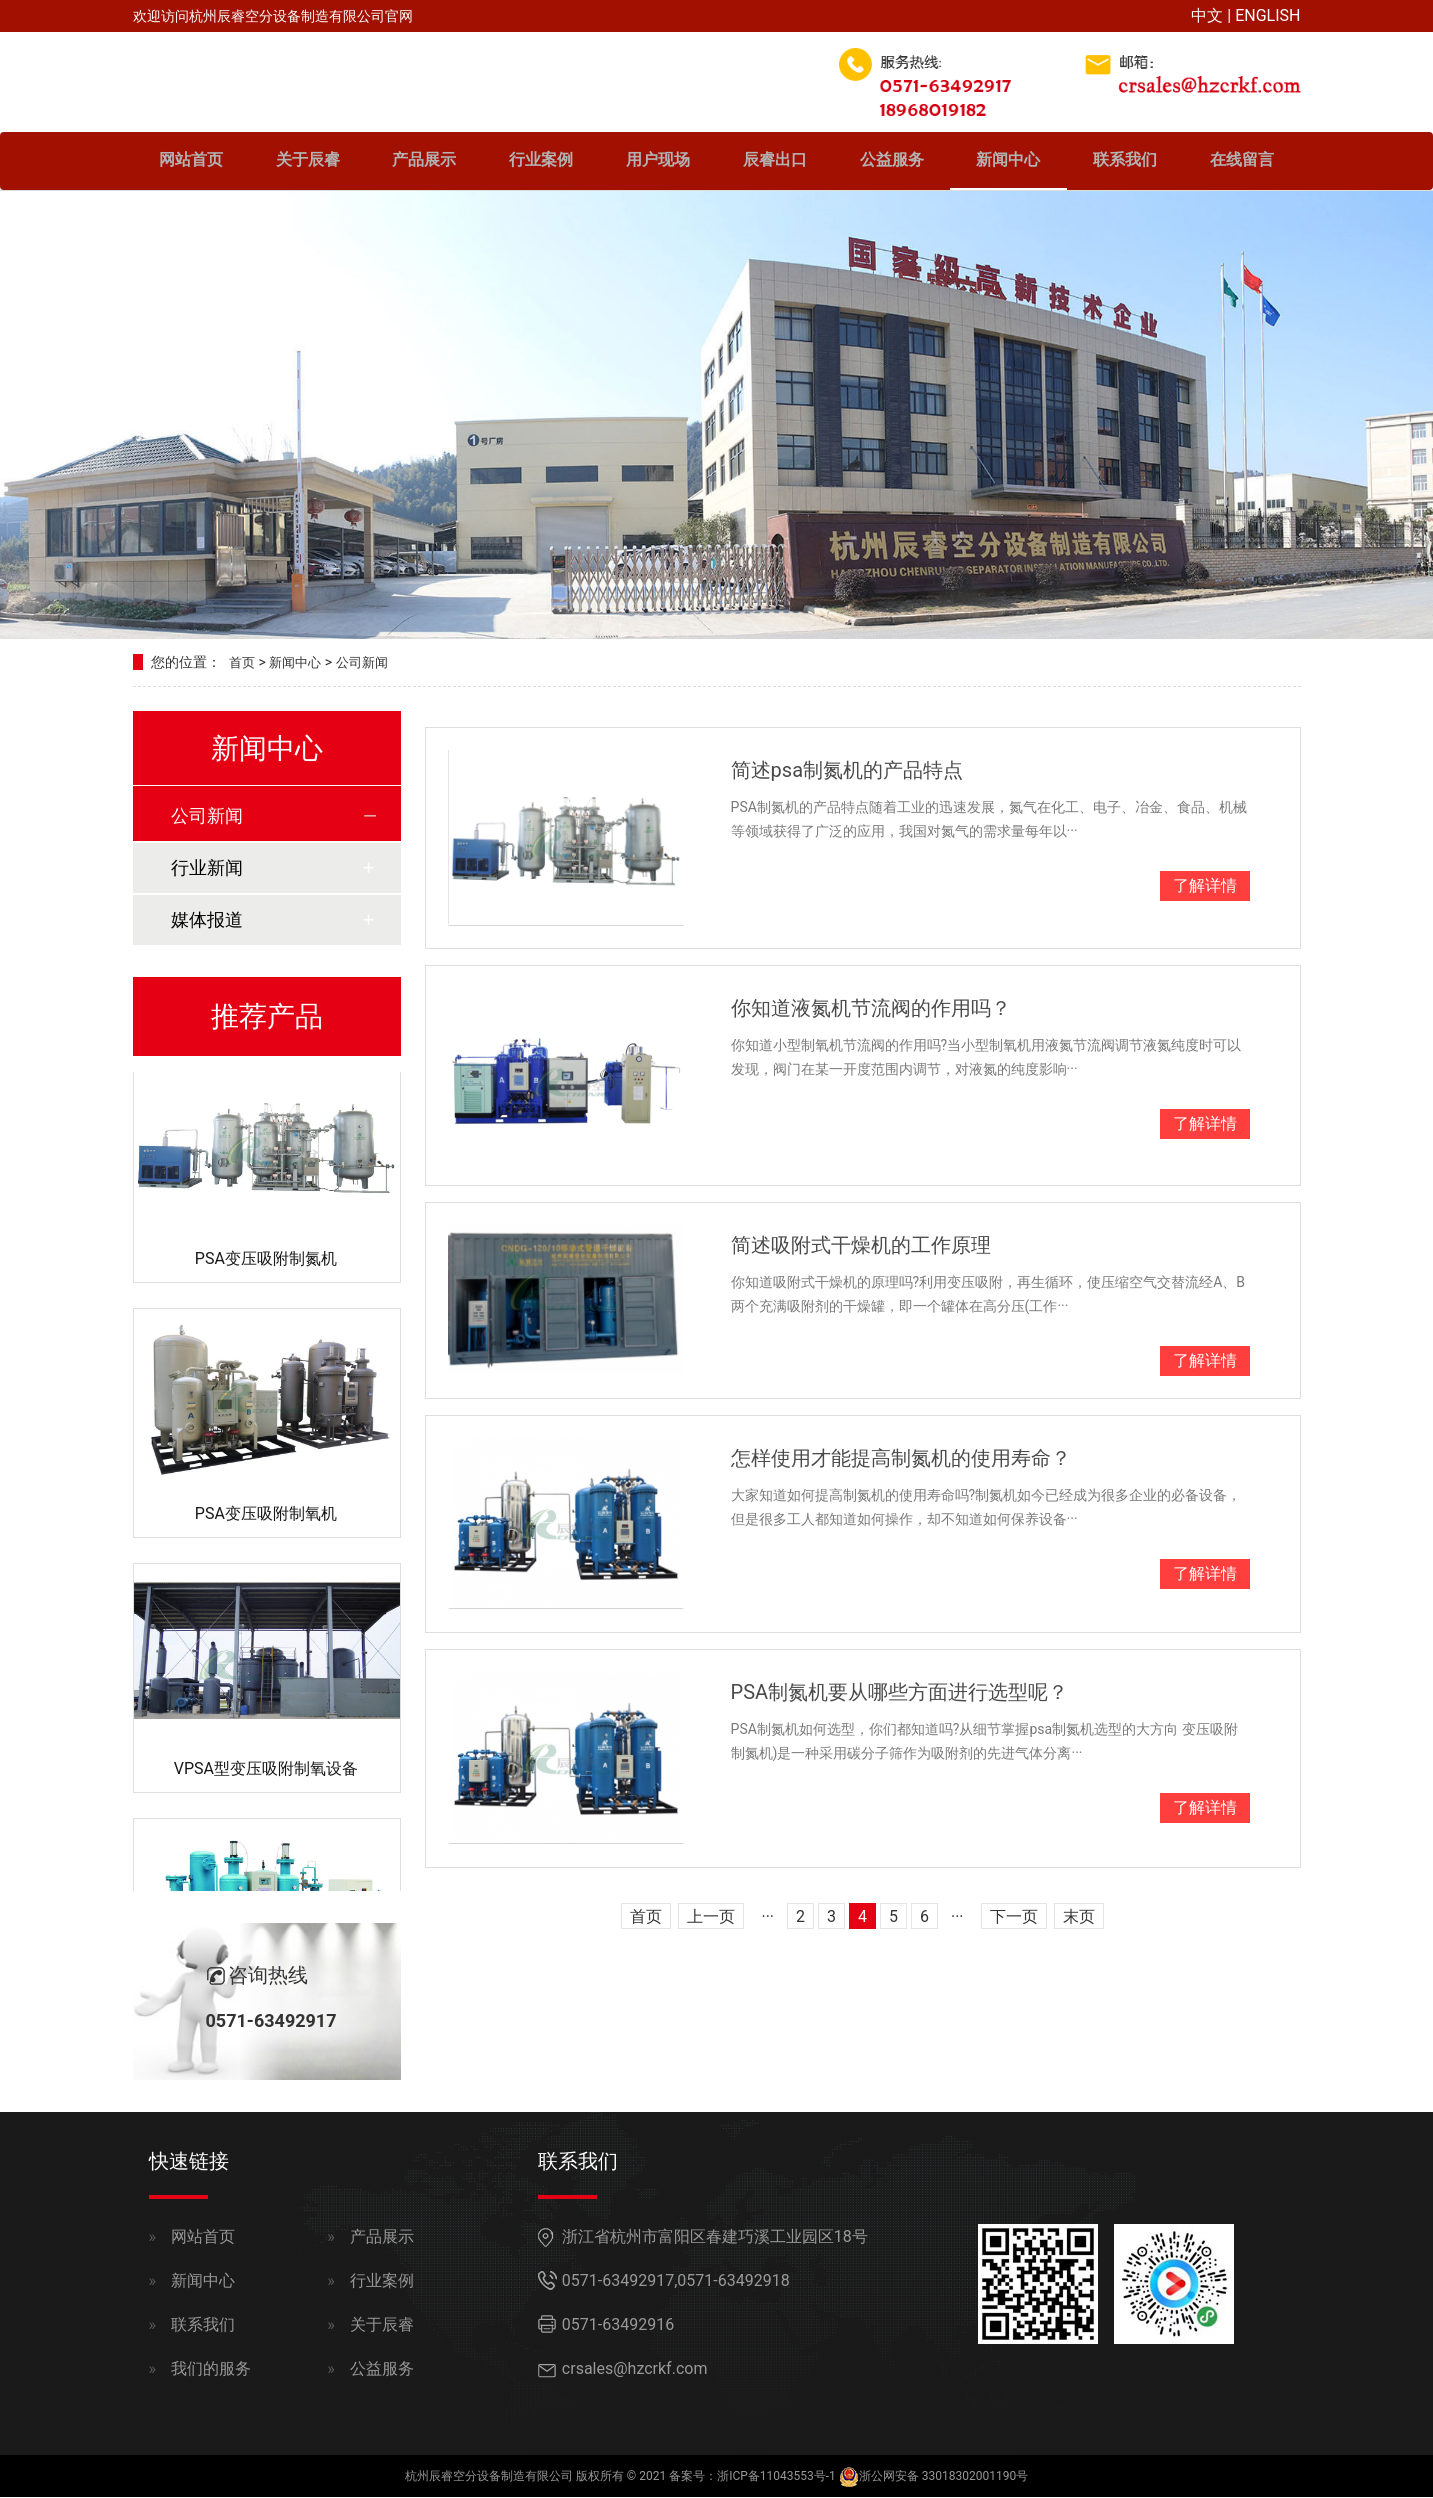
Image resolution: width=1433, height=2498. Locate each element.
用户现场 (658, 162)
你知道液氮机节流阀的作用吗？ (871, 1010)
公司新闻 (370, 664)
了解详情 (1205, 886)
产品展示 (424, 162)
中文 (1207, 15)
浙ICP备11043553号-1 (776, 2477)
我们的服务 (211, 2369)
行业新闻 (207, 868)
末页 (1079, 1918)
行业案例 (541, 162)
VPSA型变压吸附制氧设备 (266, 1772)
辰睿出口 (775, 162)
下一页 (1014, 1918)
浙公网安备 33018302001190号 (943, 2477)
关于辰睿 (308, 162)
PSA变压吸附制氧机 (266, 1517)
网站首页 (191, 162)
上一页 (711, 1918)
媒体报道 (207, 920)
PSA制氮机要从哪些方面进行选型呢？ (900, 1694)
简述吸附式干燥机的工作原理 (861, 1246)
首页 (243, 664)
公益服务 (892, 162)
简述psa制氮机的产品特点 (847, 771)
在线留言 (1242, 162)
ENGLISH (1267, 15)
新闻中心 (1008, 162)
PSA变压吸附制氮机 (266, 1262)
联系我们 (1125, 162)
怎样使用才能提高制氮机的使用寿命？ (901, 1459)
